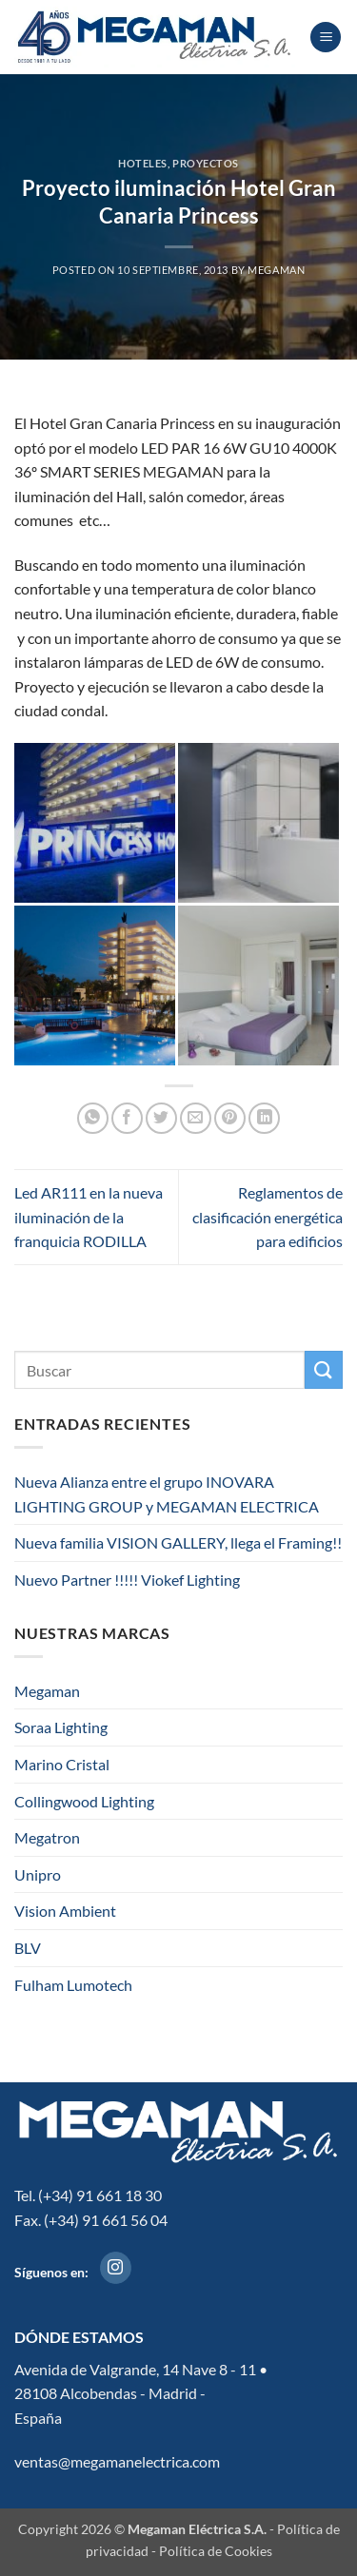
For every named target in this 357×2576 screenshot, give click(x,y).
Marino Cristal (61, 1764)
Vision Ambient (65, 1911)
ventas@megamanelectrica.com (117, 2461)
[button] (325, 37)
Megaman (47, 1691)
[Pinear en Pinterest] (230, 1118)
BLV (27, 1948)
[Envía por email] (195, 1118)
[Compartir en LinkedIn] (264, 1118)
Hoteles (143, 163)
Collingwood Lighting (84, 1801)
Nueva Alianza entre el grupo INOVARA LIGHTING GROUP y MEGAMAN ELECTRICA (168, 1494)
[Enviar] (324, 1369)
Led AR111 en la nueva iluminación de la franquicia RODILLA (88, 1216)
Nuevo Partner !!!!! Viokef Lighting (127, 1580)
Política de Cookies (215, 2551)
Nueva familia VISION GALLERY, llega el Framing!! (178, 1542)
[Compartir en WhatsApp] (93, 1118)
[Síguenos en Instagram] (115, 2268)
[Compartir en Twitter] (161, 1118)
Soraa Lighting (61, 1727)
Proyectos (205, 163)
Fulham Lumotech (73, 1985)
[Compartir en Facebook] (127, 1118)
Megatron (47, 1837)
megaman (276, 269)
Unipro (37, 1874)
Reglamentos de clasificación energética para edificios (267, 1216)
